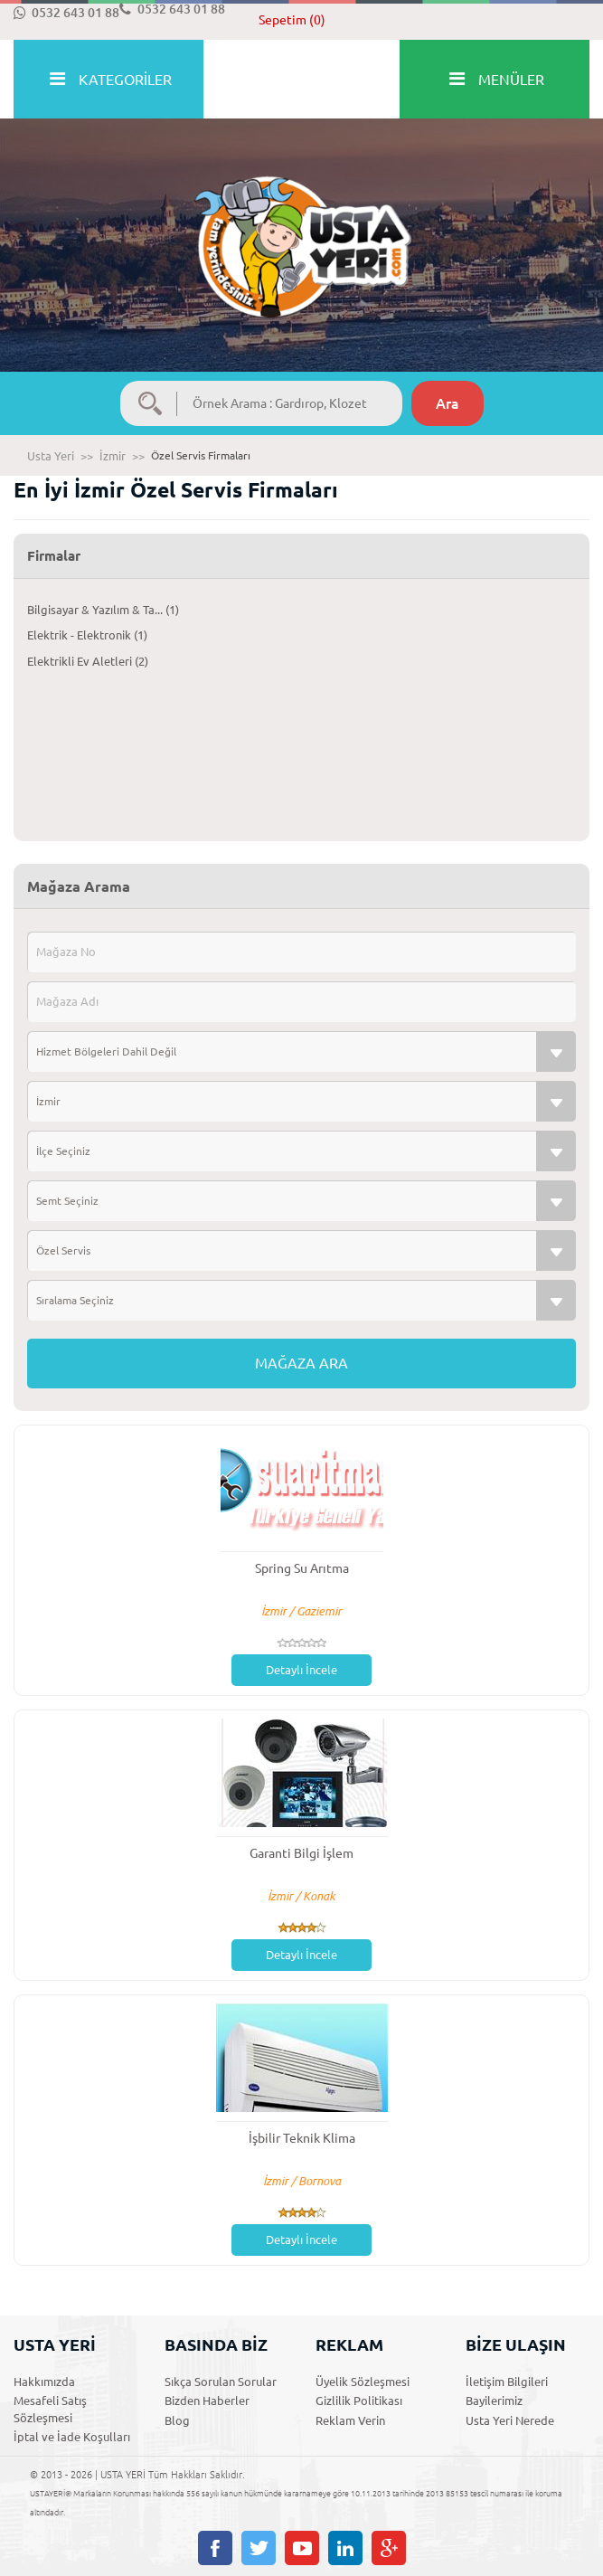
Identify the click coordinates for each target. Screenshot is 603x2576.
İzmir (112, 456)
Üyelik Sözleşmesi (363, 2381)
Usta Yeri (50, 456)
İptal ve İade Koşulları (72, 2436)
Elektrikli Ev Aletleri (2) (87, 661)
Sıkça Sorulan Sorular (221, 2381)
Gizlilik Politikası (359, 2400)
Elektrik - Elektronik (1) (87, 635)
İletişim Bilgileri (507, 2381)
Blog (177, 2420)
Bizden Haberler (207, 2400)
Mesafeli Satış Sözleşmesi (50, 2409)
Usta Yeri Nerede (510, 2420)
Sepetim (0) (292, 20)
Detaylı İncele (301, 1669)
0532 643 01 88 (66, 12)
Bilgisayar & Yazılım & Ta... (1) (103, 609)
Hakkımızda (44, 2381)
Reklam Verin (350, 2420)
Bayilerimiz (494, 2400)
